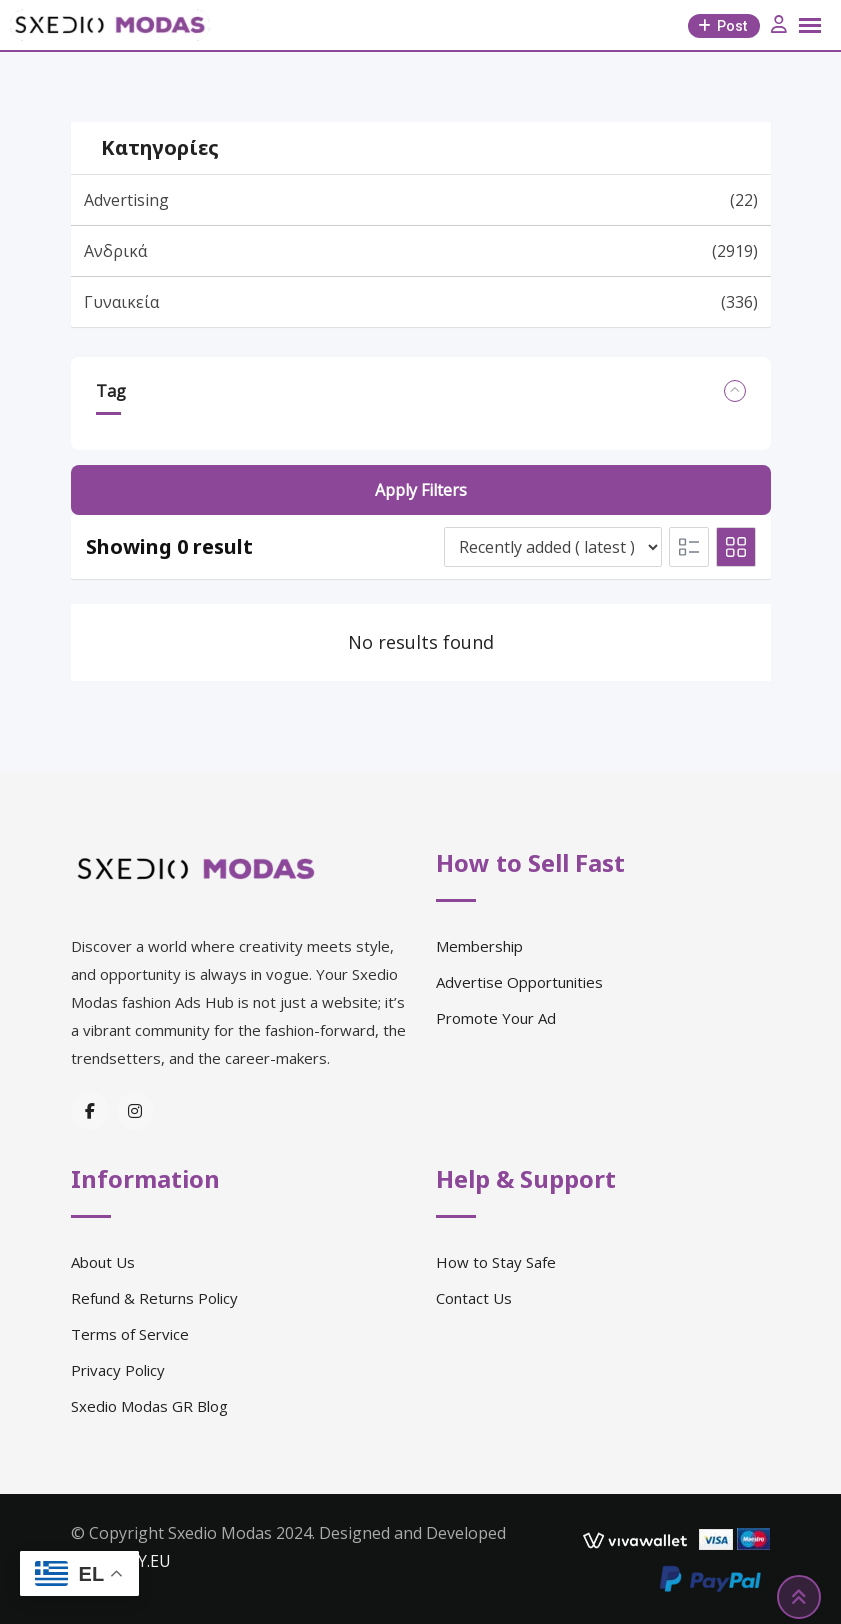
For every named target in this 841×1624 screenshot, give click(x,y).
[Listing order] (553, 547)
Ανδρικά (421, 251)
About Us (103, 1262)
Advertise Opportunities (519, 982)
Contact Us (474, 1298)
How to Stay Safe (496, 1262)
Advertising (421, 200)
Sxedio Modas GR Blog (149, 1406)
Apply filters (421, 490)
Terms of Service (130, 1334)
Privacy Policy (118, 1370)
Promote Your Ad (496, 1018)
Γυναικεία (421, 302)
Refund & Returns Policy (154, 1298)
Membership (479, 946)
